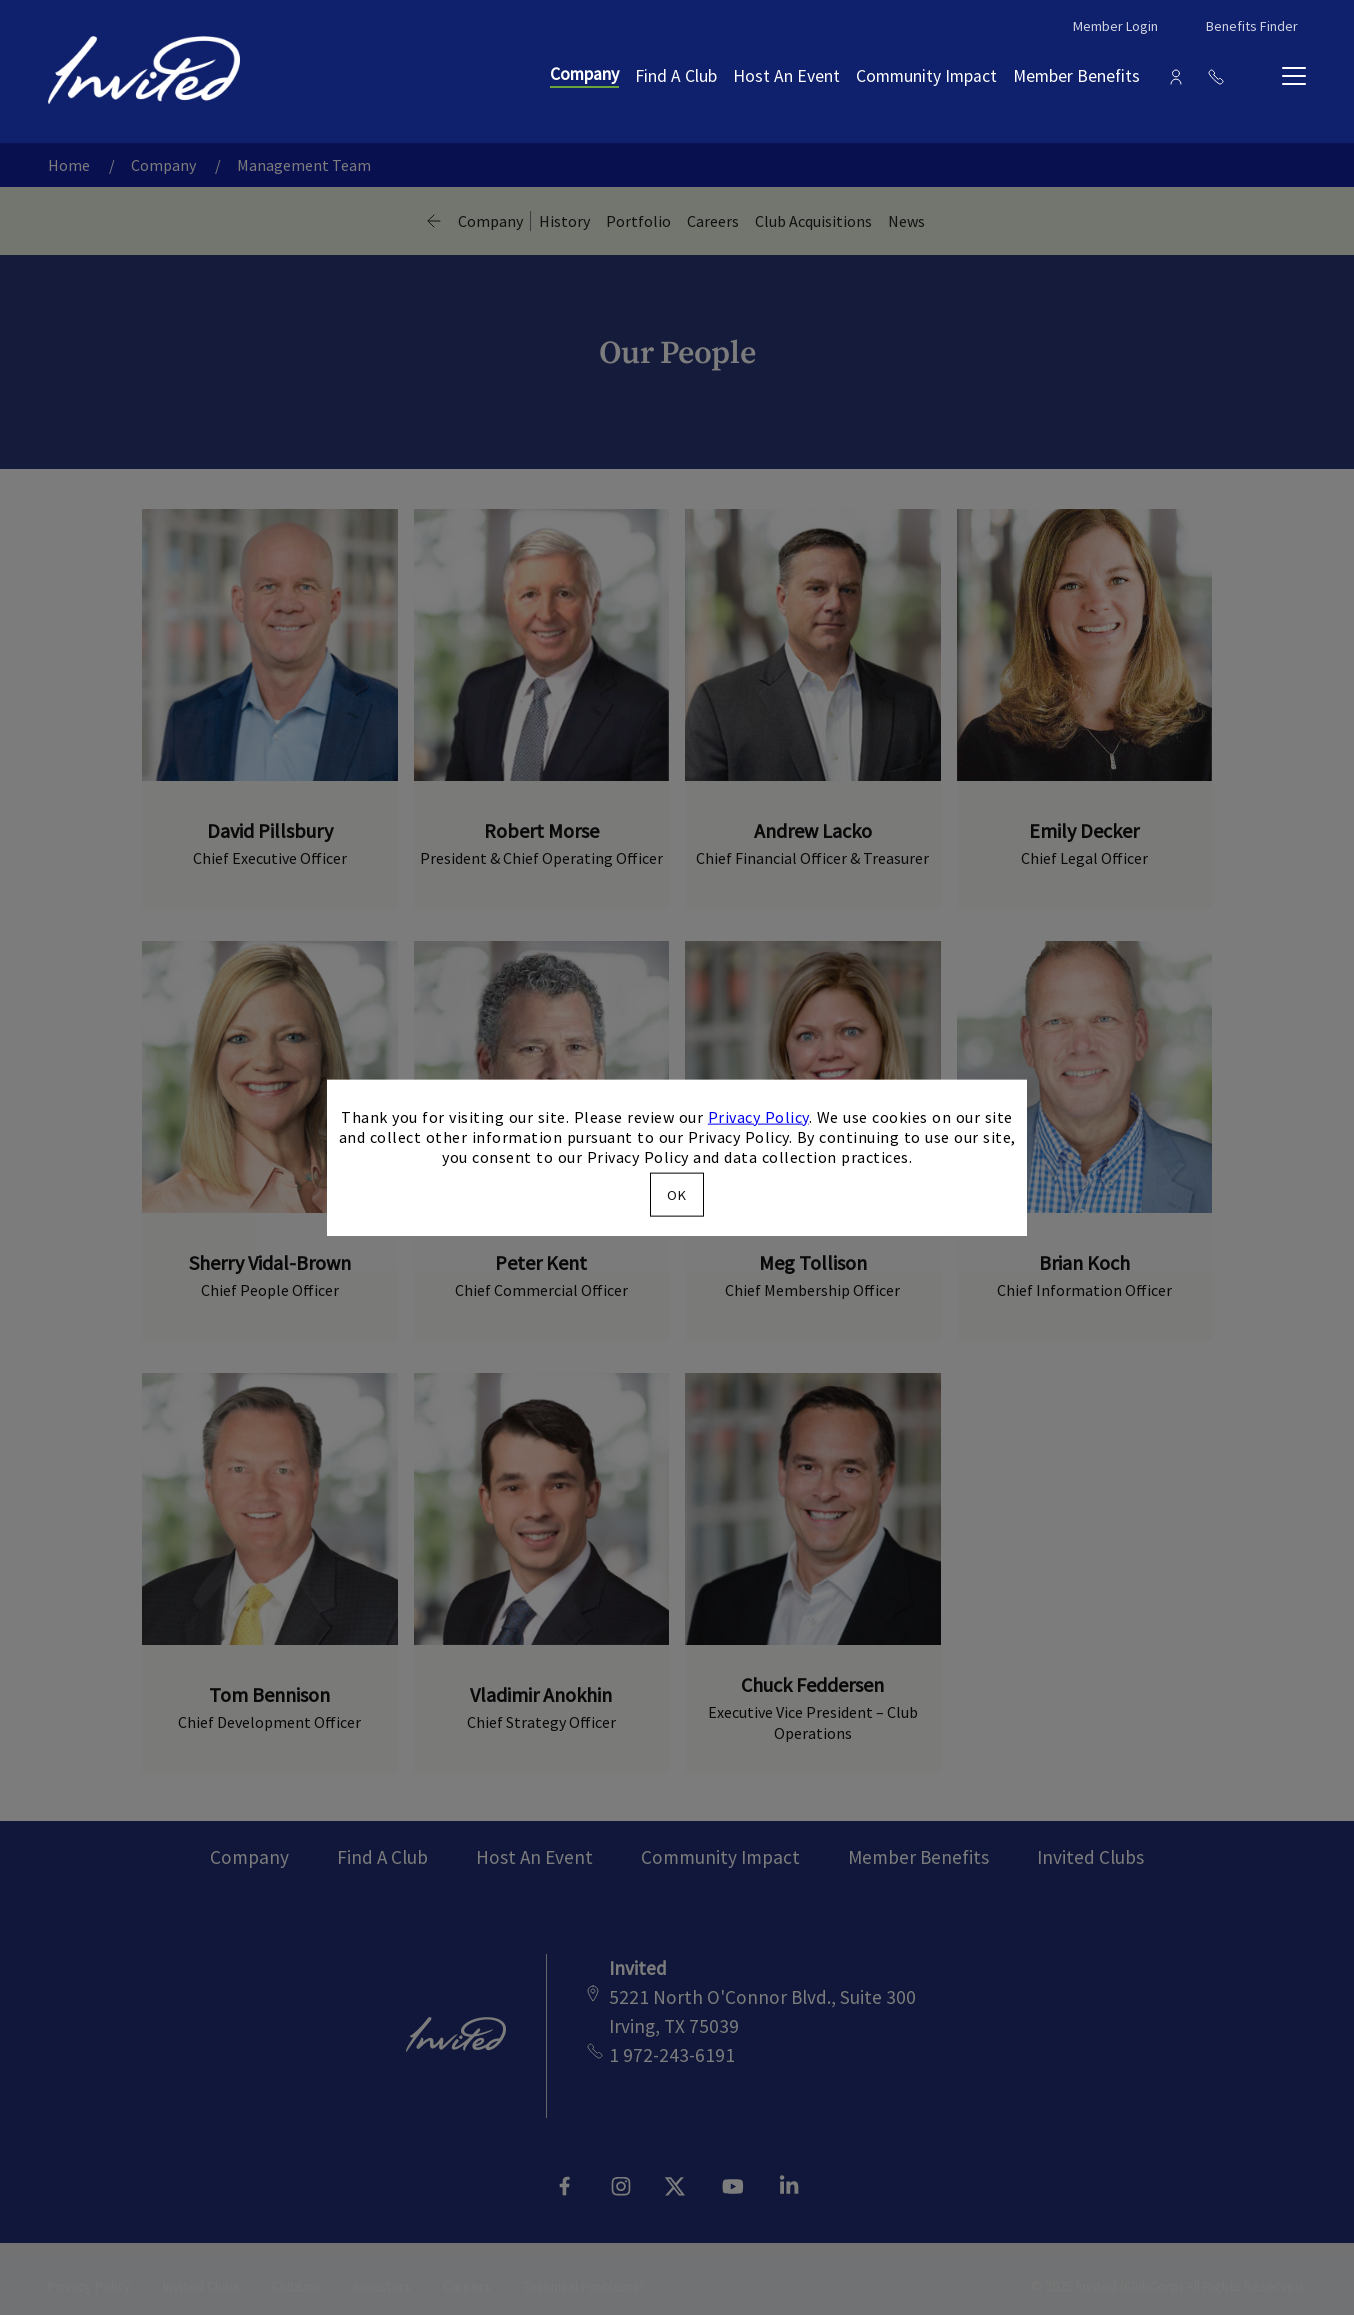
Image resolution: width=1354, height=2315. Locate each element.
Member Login (1115, 26)
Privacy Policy (758, 1116)
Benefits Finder (1252, 26)
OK (677, 1195)
